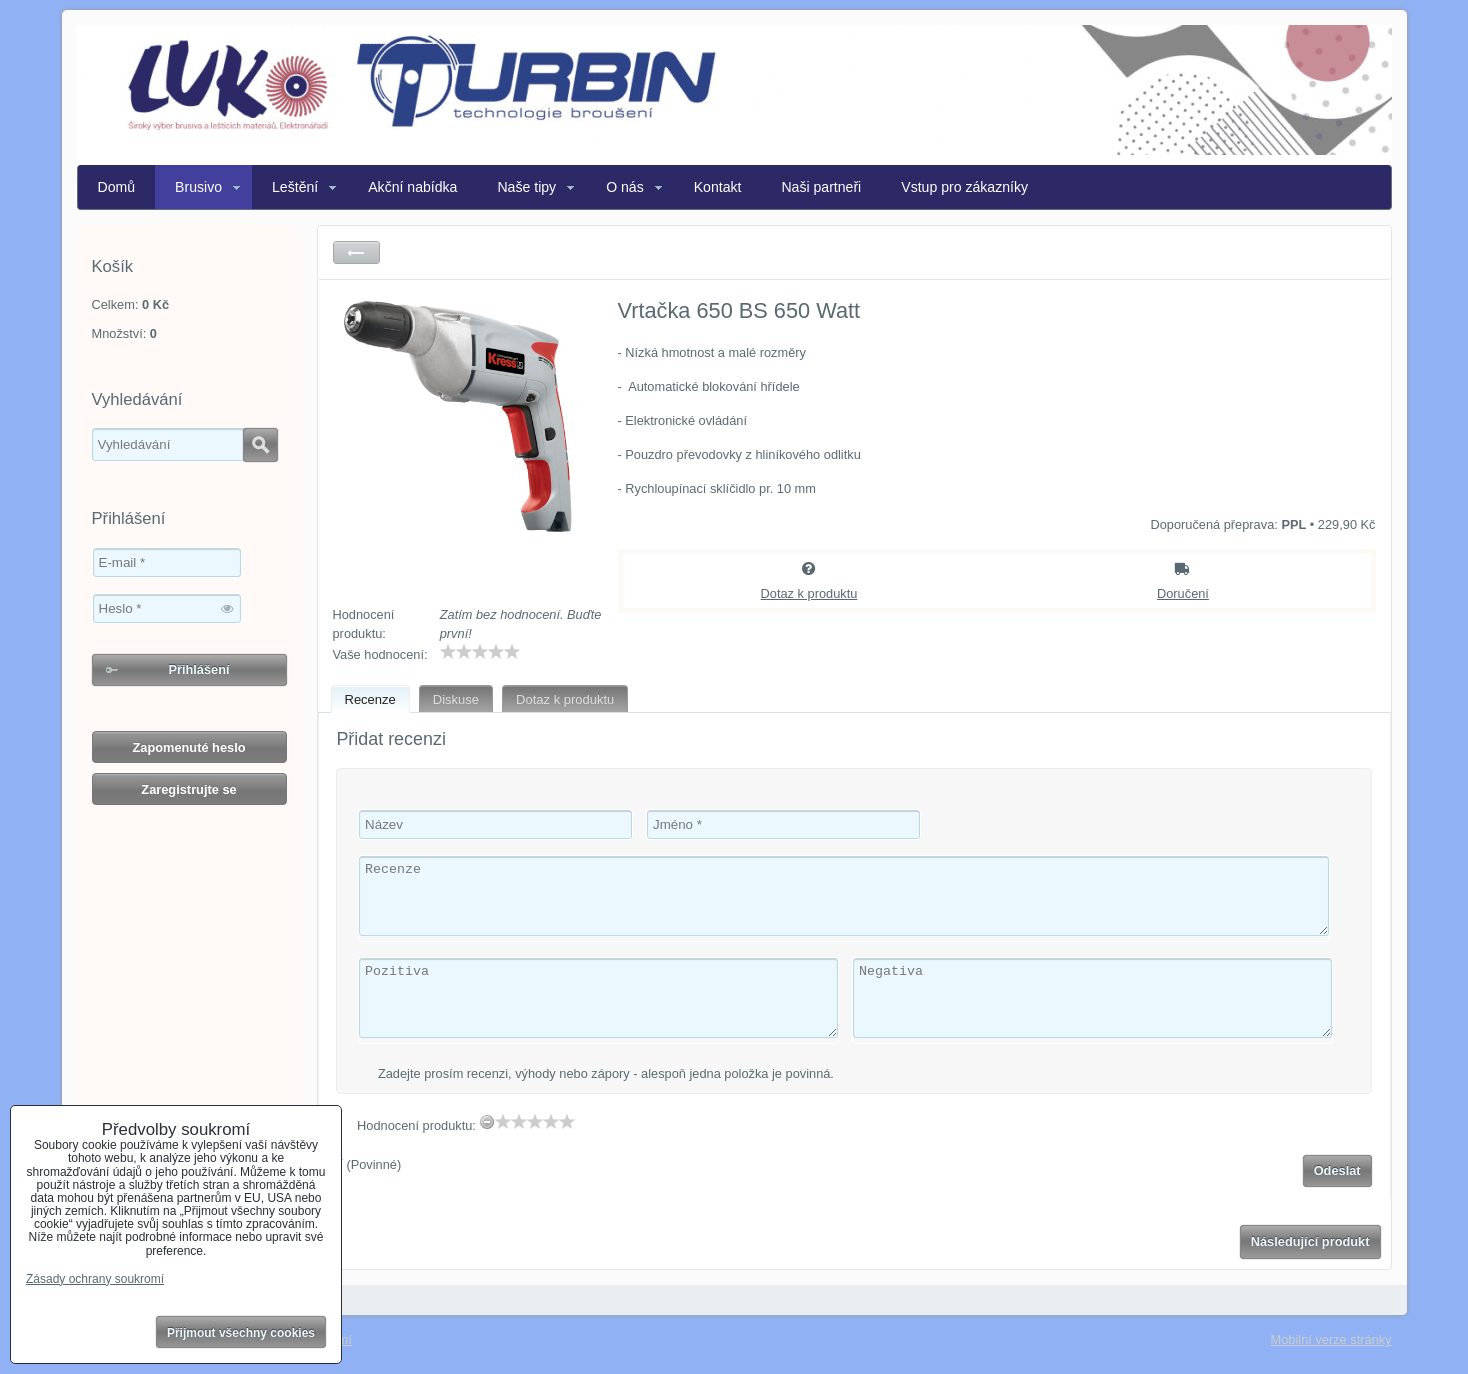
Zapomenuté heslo (188, 747)
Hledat (260, 445)
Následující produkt (1310, 1241)
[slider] (480, 652)
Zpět (356, 252)
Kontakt (718, 187)
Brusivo (198, 187)
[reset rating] (487, 1122)
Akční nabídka (412, 187)
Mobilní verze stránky (1331, 1339)
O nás (625, 187)
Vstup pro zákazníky (964, 187)
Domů (117, 187)
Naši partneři (821, 187)
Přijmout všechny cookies (241, 1333)
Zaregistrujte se (188, 789)
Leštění (295, 187)
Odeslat (1337, 1170)
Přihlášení (198, 669)
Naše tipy (526, 187)
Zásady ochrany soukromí (95, 1279)
